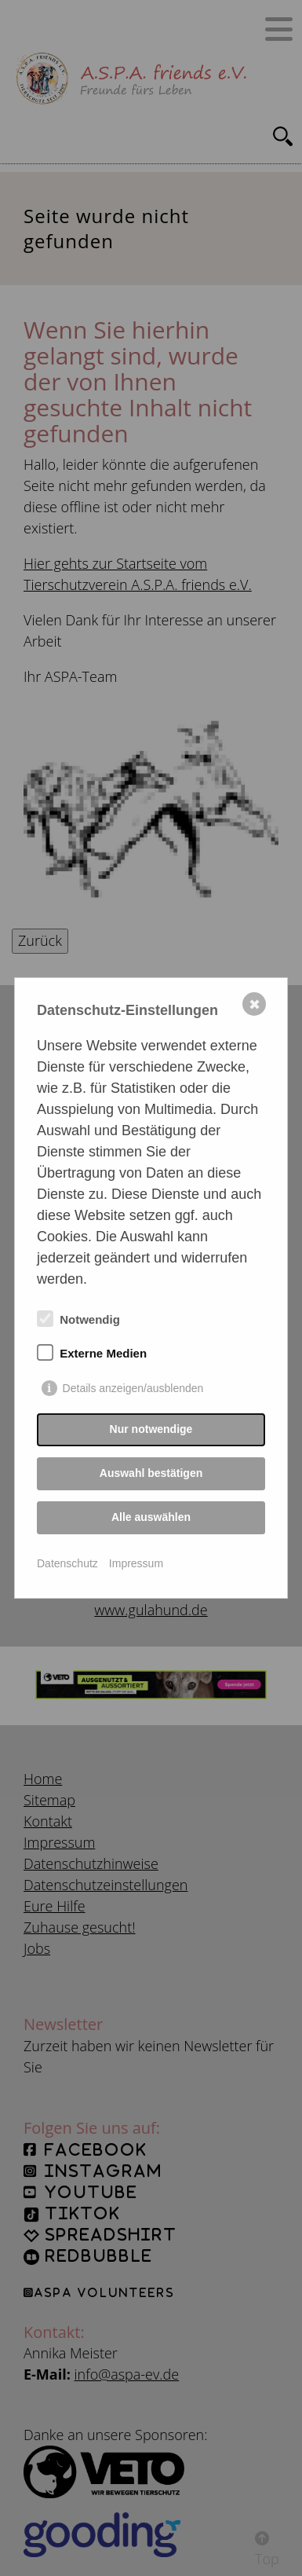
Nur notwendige (151, 1429)
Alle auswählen (151, 1517)
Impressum (136, 1563)
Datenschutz (67, 1563)
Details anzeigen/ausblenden (133, 1388)
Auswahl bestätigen (151, 1473)
